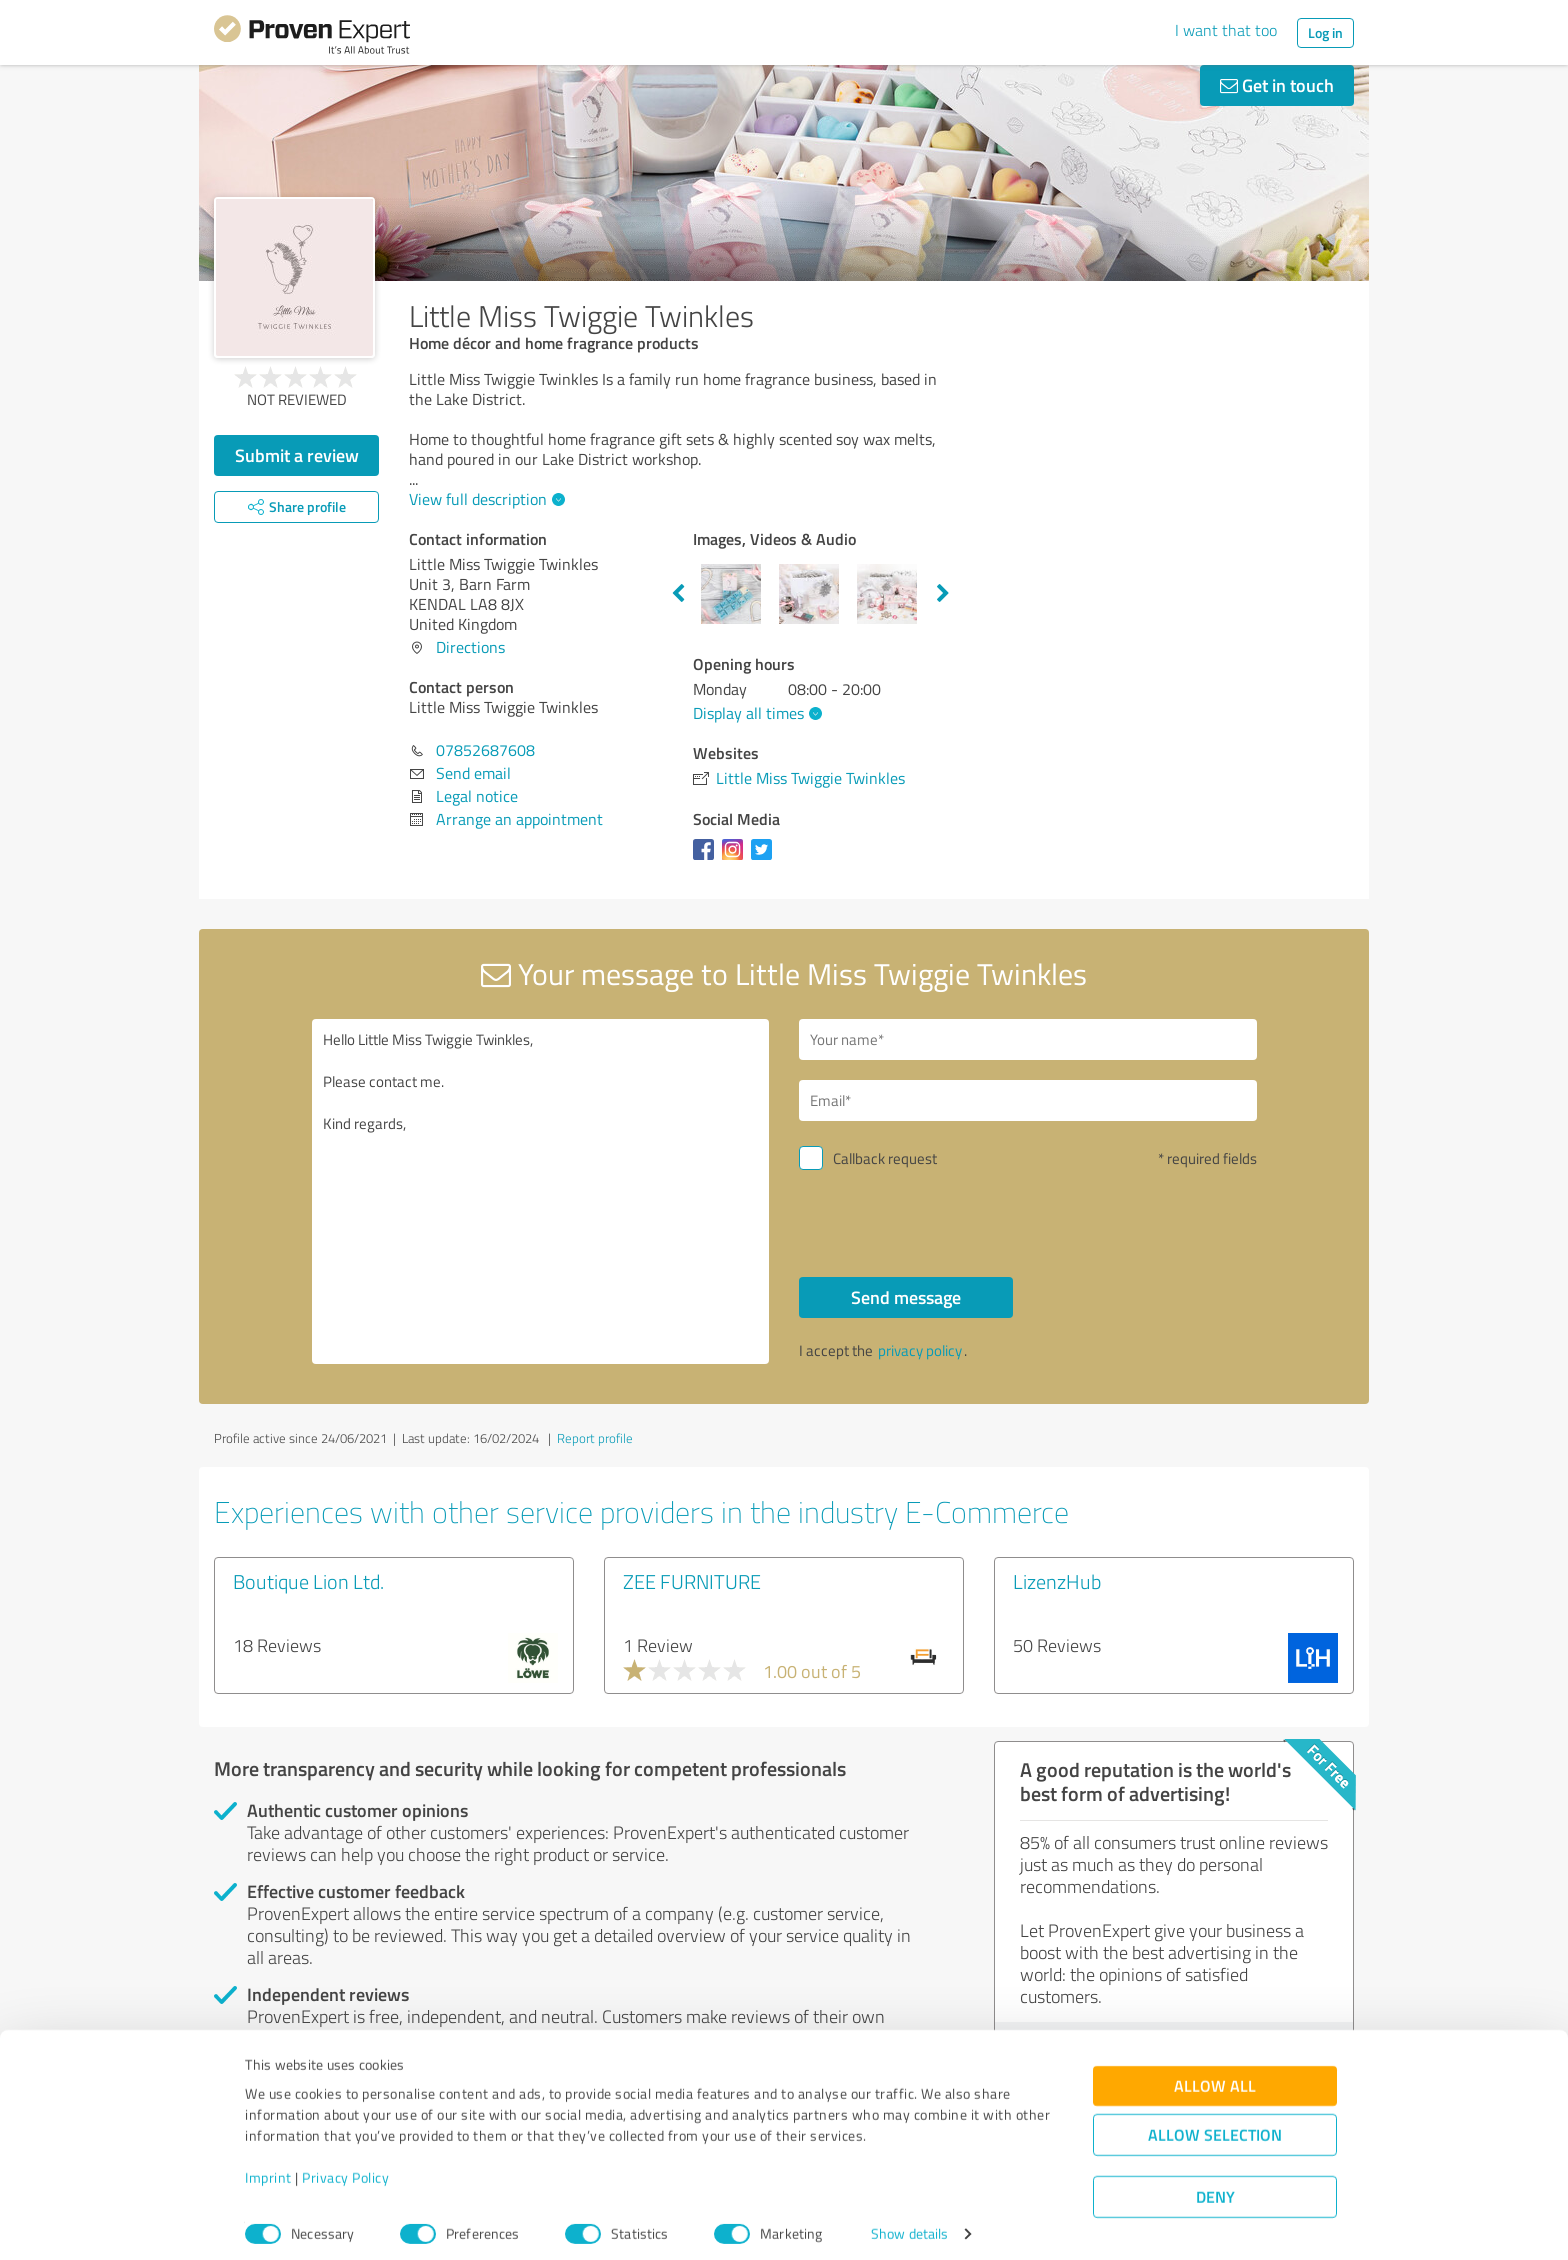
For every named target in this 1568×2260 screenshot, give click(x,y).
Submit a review (297, 455)
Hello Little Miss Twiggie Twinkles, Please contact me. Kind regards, (541, 1191)
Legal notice (477, 796)
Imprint (268, 2166)
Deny (1215, 2185)
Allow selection (1215, 2123)
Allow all (1215, 2074)
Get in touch (1277, 85)
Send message (906, 1297)
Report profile (595, 1438)
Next (943, 594)
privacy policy (920, 1350)
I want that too (1226, 30)
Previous (678, 594)
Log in (1325, 32)
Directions (470, 647)
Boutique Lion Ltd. (308, 1581)
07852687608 (485, 750)
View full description (484, 499)
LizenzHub (1057, 1581)
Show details (909, 2222)
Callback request (885, 1158)
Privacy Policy (345, 2166)
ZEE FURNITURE (692, 1581)
